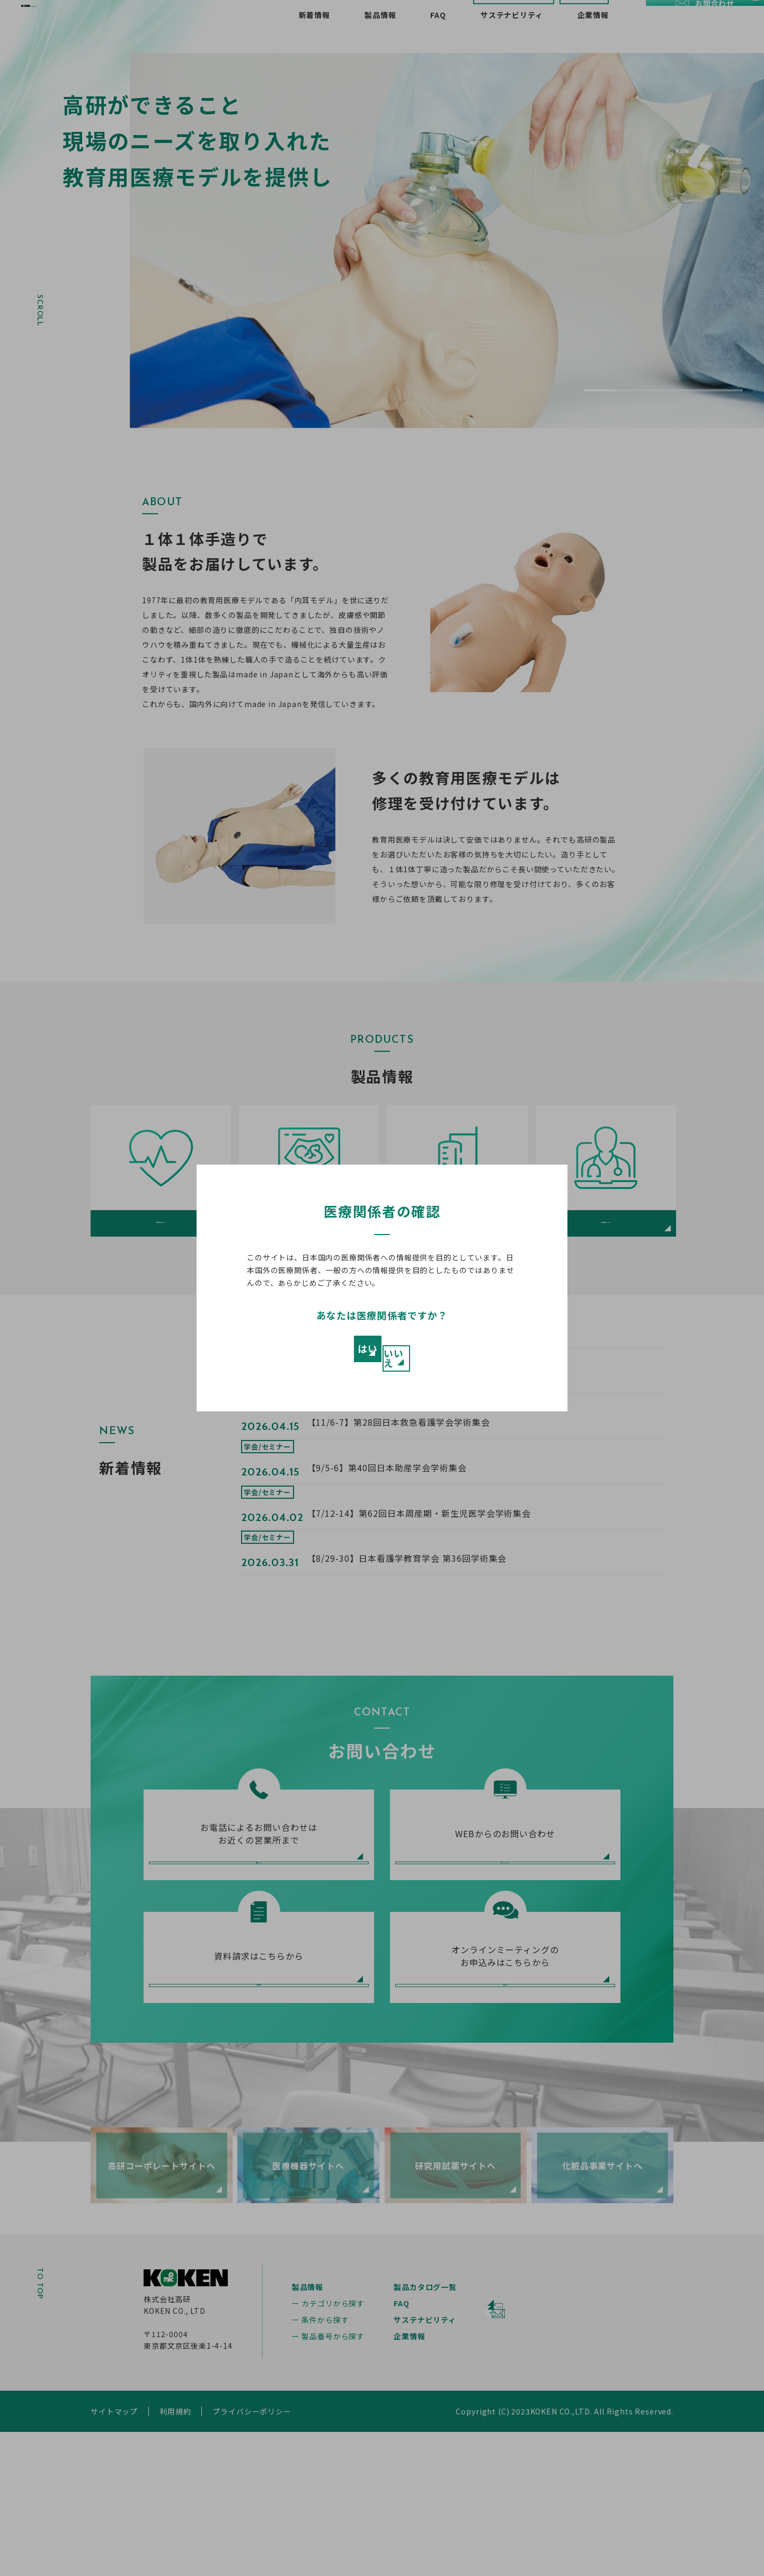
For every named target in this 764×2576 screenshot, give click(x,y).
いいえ (453, 1353)
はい (310, 1353)
